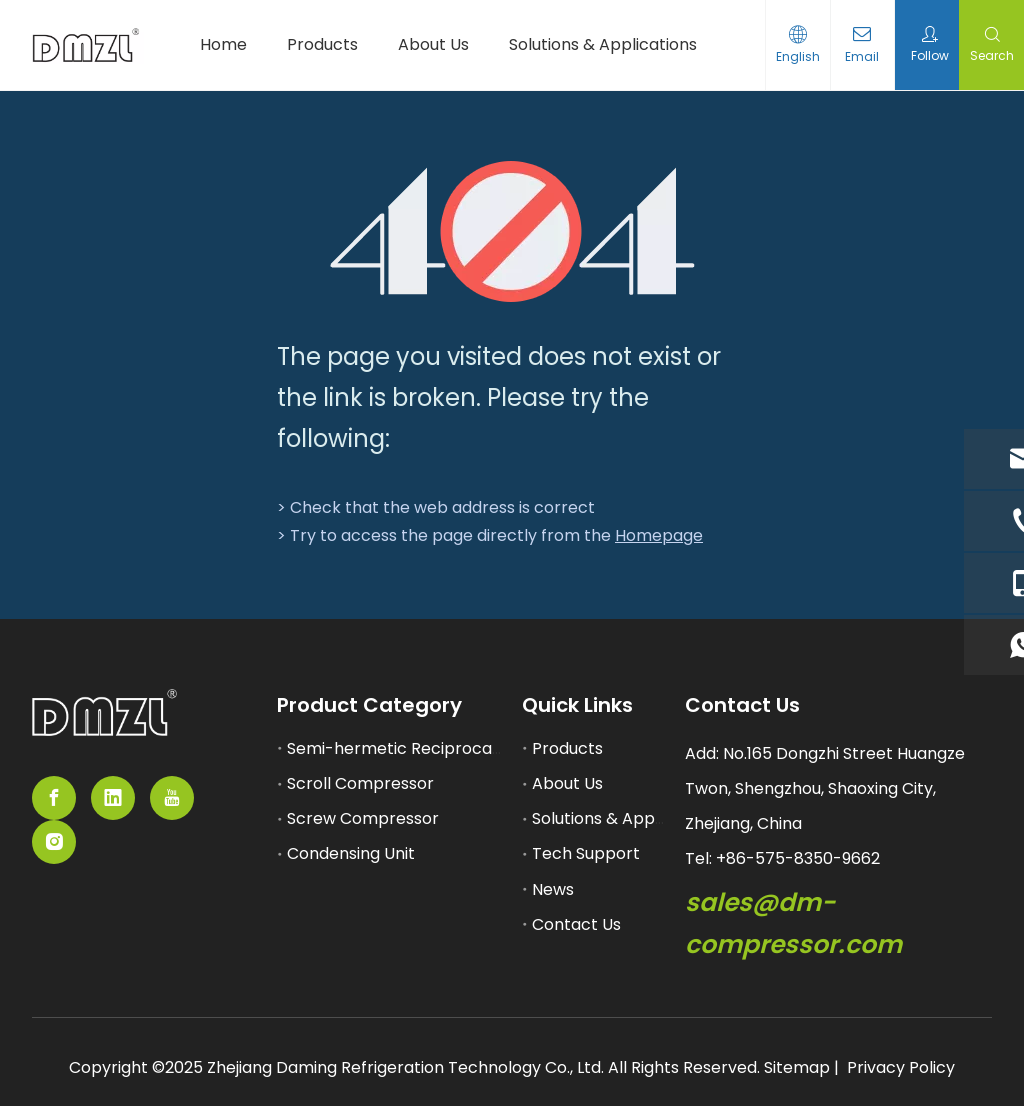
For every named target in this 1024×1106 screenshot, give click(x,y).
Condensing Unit (351, 853)
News (553, 889)
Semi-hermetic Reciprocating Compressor (456, 748)
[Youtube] (172, 798)
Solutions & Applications (626, 818)
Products (567, 748)
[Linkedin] (113, 798)
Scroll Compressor (360, 783)
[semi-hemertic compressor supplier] (104, 712)
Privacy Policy (901, 1067)
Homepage (659, 535)
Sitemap (797, 1067)
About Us (567, 783)
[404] (512, 231)
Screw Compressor (363, 818)
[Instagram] (54, 842)
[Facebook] (54, 798)
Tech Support (586, 853)
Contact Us (576, 924)
